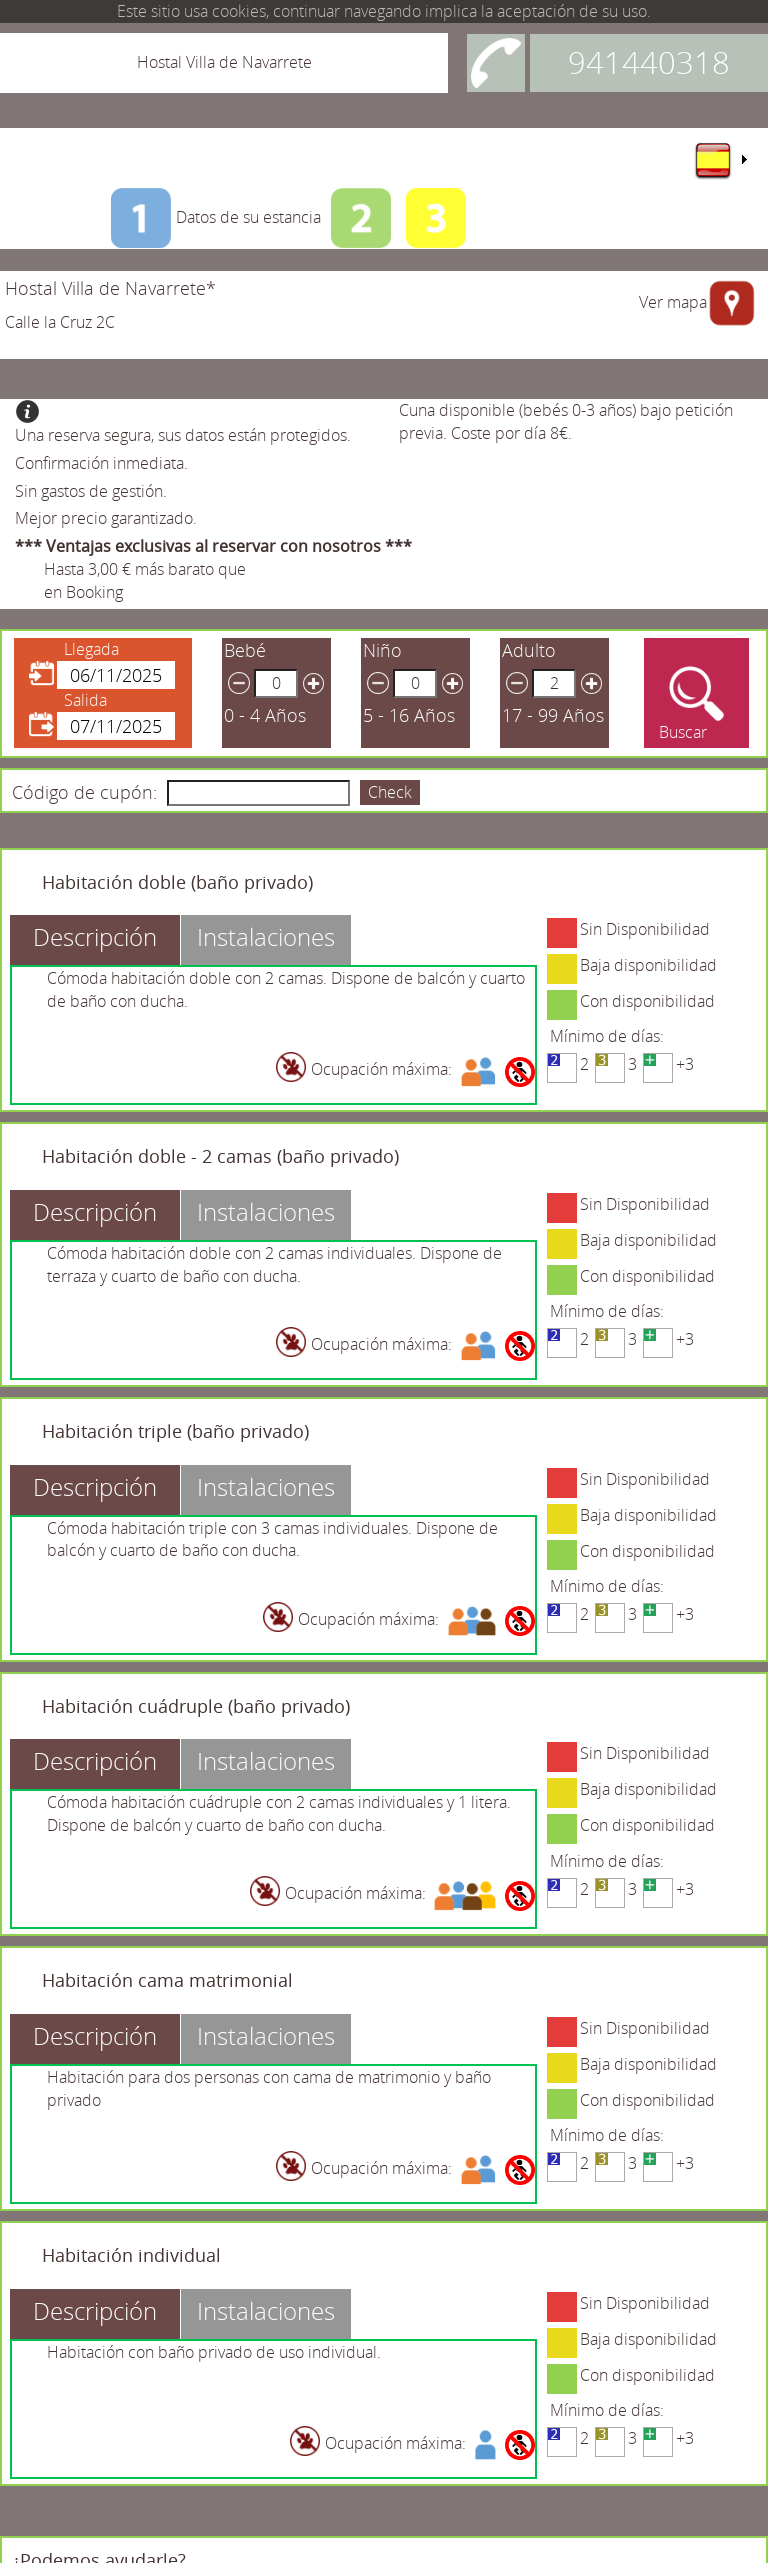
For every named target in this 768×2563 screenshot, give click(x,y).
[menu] (720, 160)
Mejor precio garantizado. (106, 518)
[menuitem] (720, 160)
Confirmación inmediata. (101, 463)
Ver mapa (673, 302)
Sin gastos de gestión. (91, 491)
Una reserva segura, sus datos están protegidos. (183, 435)
